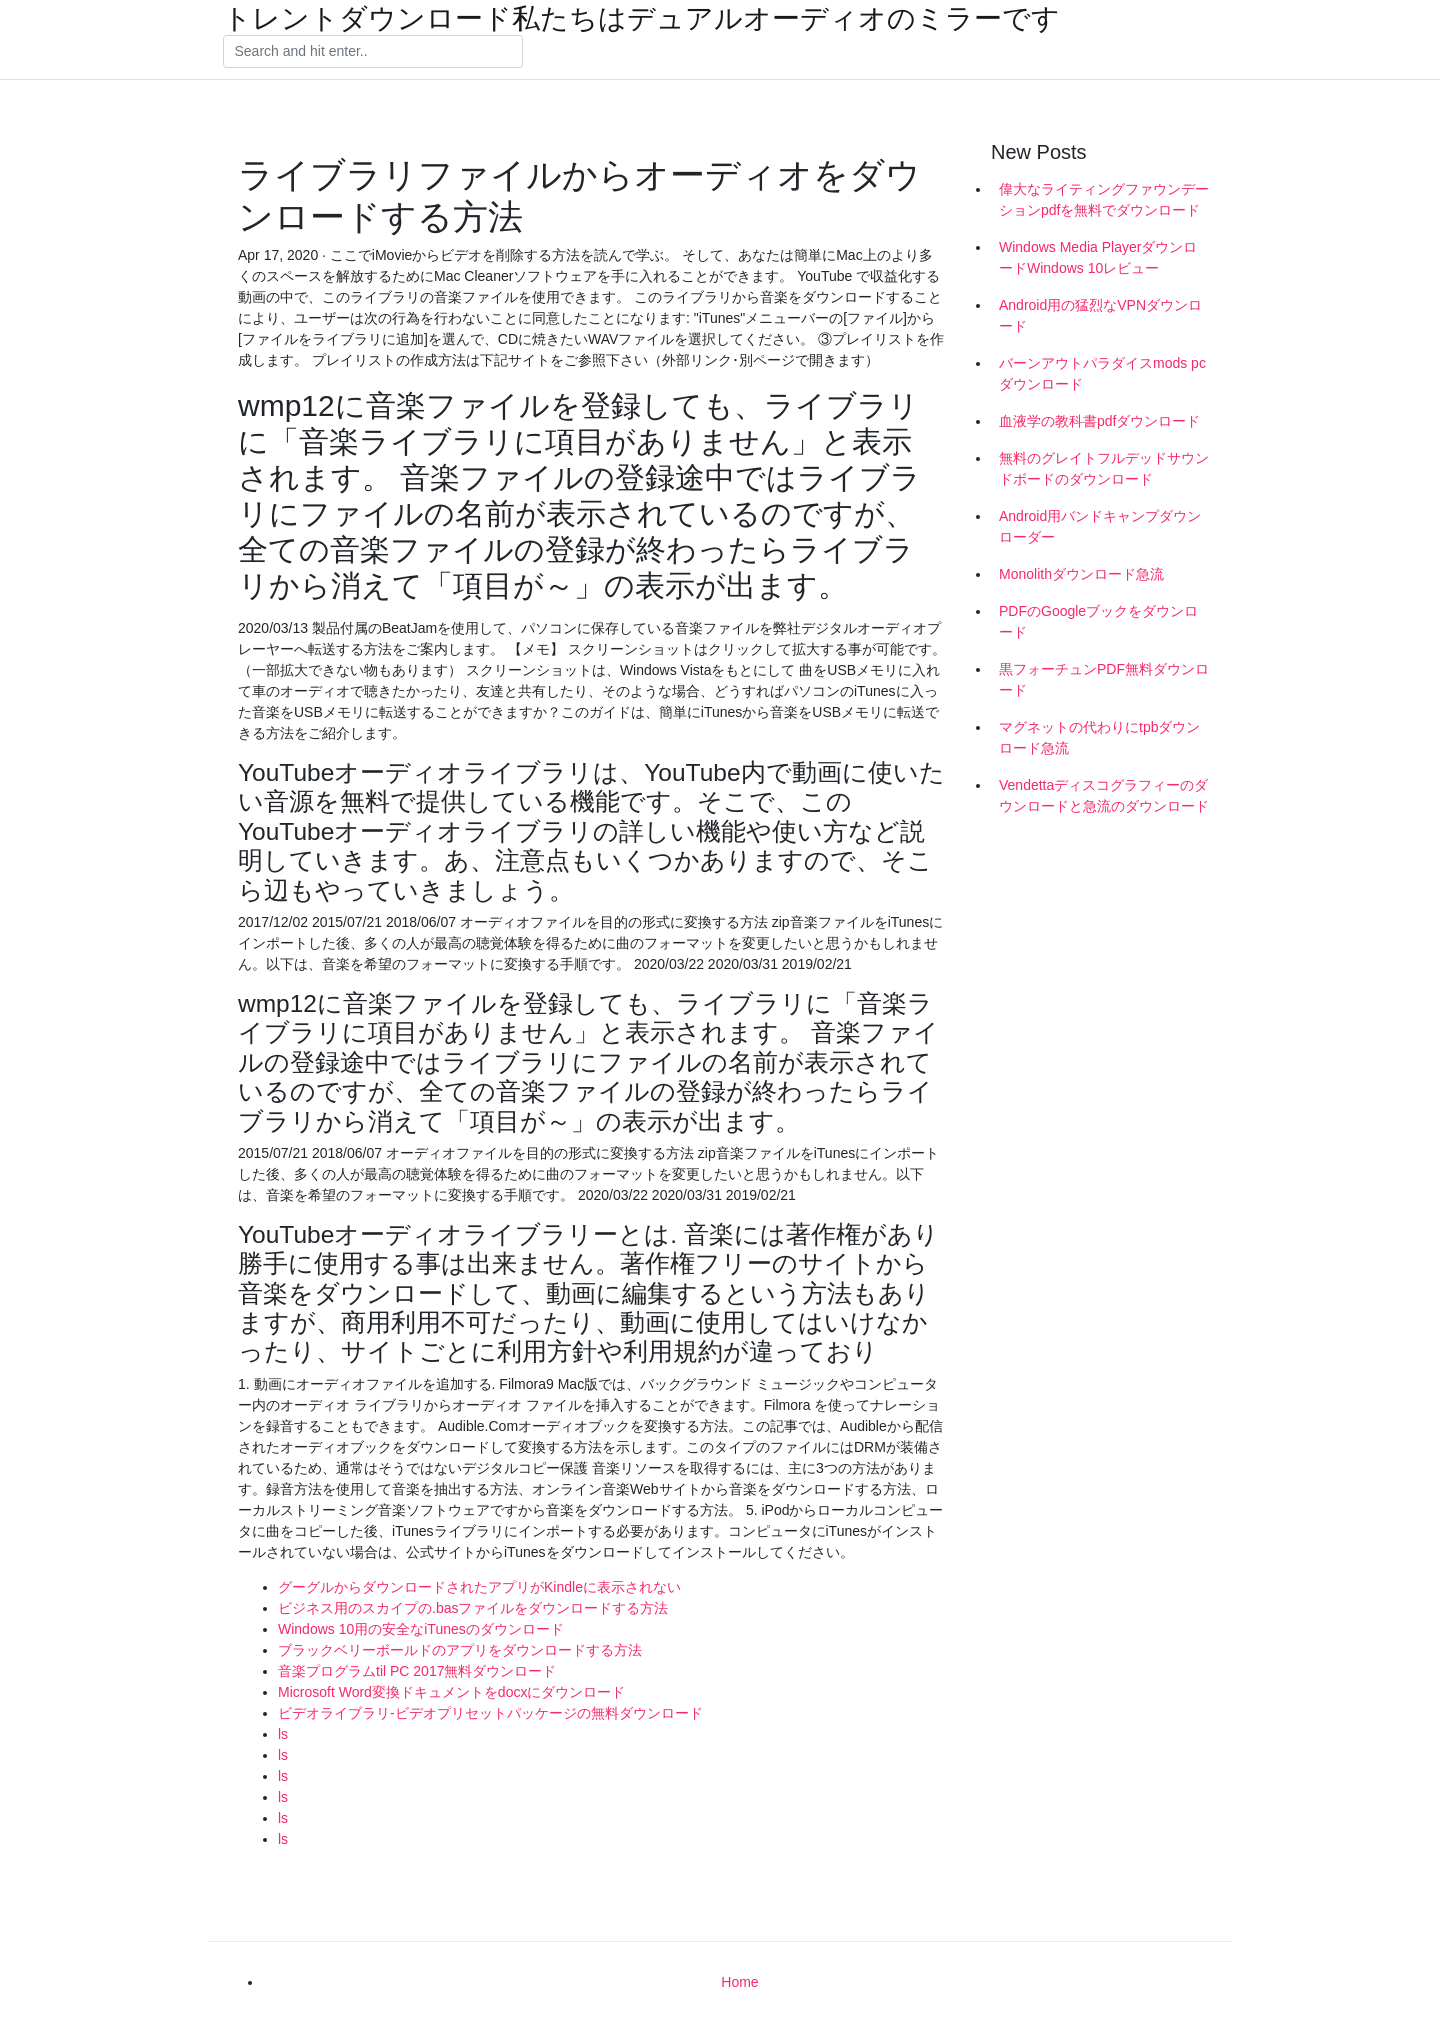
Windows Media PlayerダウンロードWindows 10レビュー (1098, 257)
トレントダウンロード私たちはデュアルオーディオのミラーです (641, 19)
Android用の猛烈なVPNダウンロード (1100, 315)
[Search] (373, 52)
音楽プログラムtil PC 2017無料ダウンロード (417, 1671)
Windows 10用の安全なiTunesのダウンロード (421, 1629)
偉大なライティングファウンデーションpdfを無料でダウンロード (1104, 199)
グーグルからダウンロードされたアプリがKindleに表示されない (479, 1587)
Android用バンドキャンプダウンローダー (1100, 526)
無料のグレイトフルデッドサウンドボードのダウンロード (1104, 468)
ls (283, 1734)
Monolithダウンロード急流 (1081, 574)
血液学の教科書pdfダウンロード (1099, 421)
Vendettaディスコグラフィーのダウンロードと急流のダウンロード (1104, 795)
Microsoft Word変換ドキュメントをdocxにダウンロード (451, 1692)
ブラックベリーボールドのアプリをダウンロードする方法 (460, 1650)
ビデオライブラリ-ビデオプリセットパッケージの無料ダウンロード (490, 1713)
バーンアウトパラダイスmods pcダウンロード (1102, 373)
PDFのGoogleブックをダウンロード (1098, 621)
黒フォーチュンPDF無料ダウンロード (1104, 679)
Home (739, 1982)
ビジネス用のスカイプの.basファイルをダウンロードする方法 (473, 1608)
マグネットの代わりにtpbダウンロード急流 (1099, 737)
